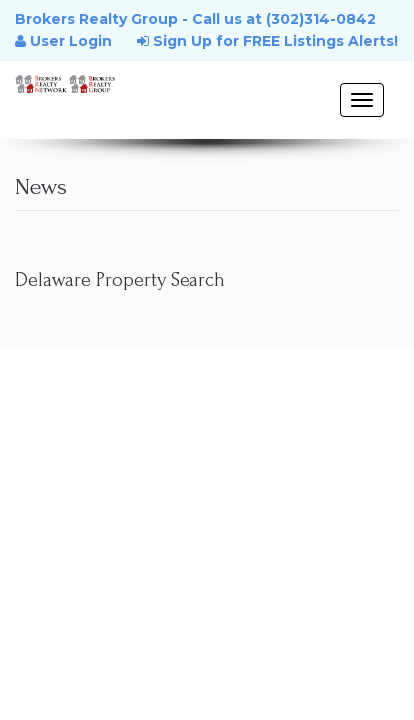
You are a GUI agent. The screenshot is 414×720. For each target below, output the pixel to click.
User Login (63, 41)
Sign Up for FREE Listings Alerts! (267, 41)
